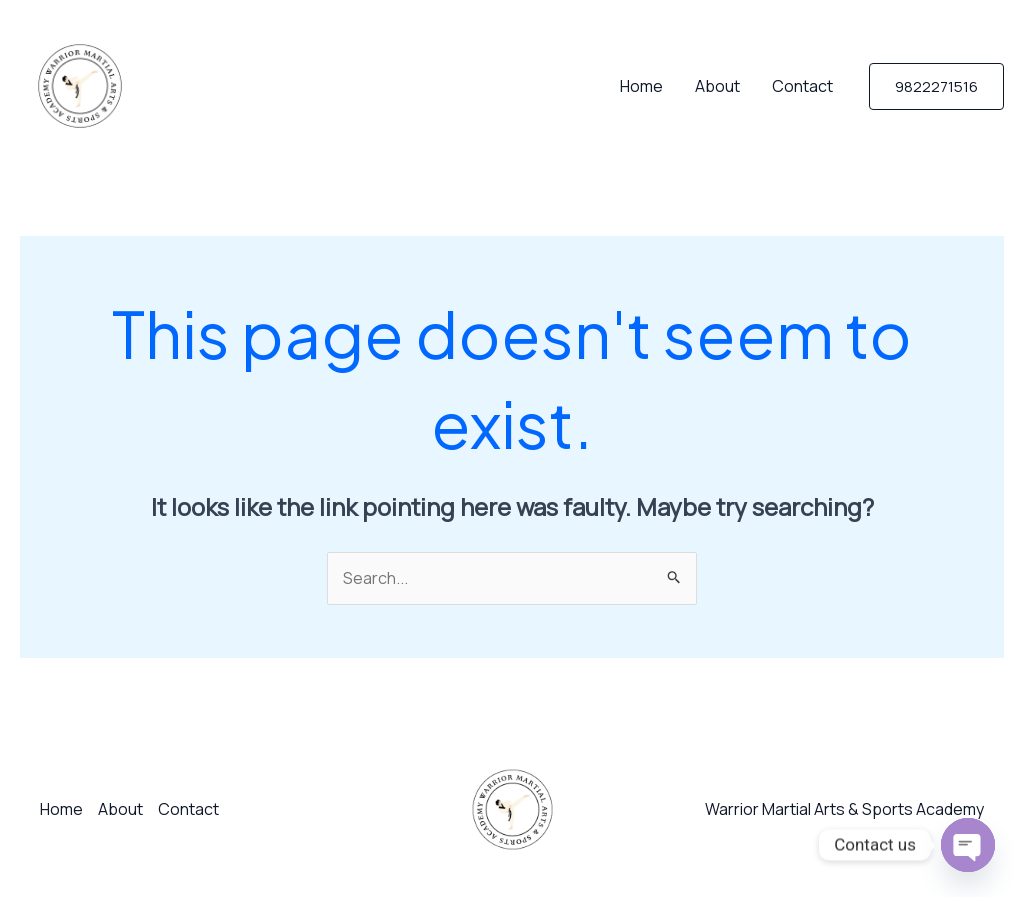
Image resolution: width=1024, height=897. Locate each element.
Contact (802, 86)
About (717, 86)
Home (641, 86)
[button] (936, 86)
